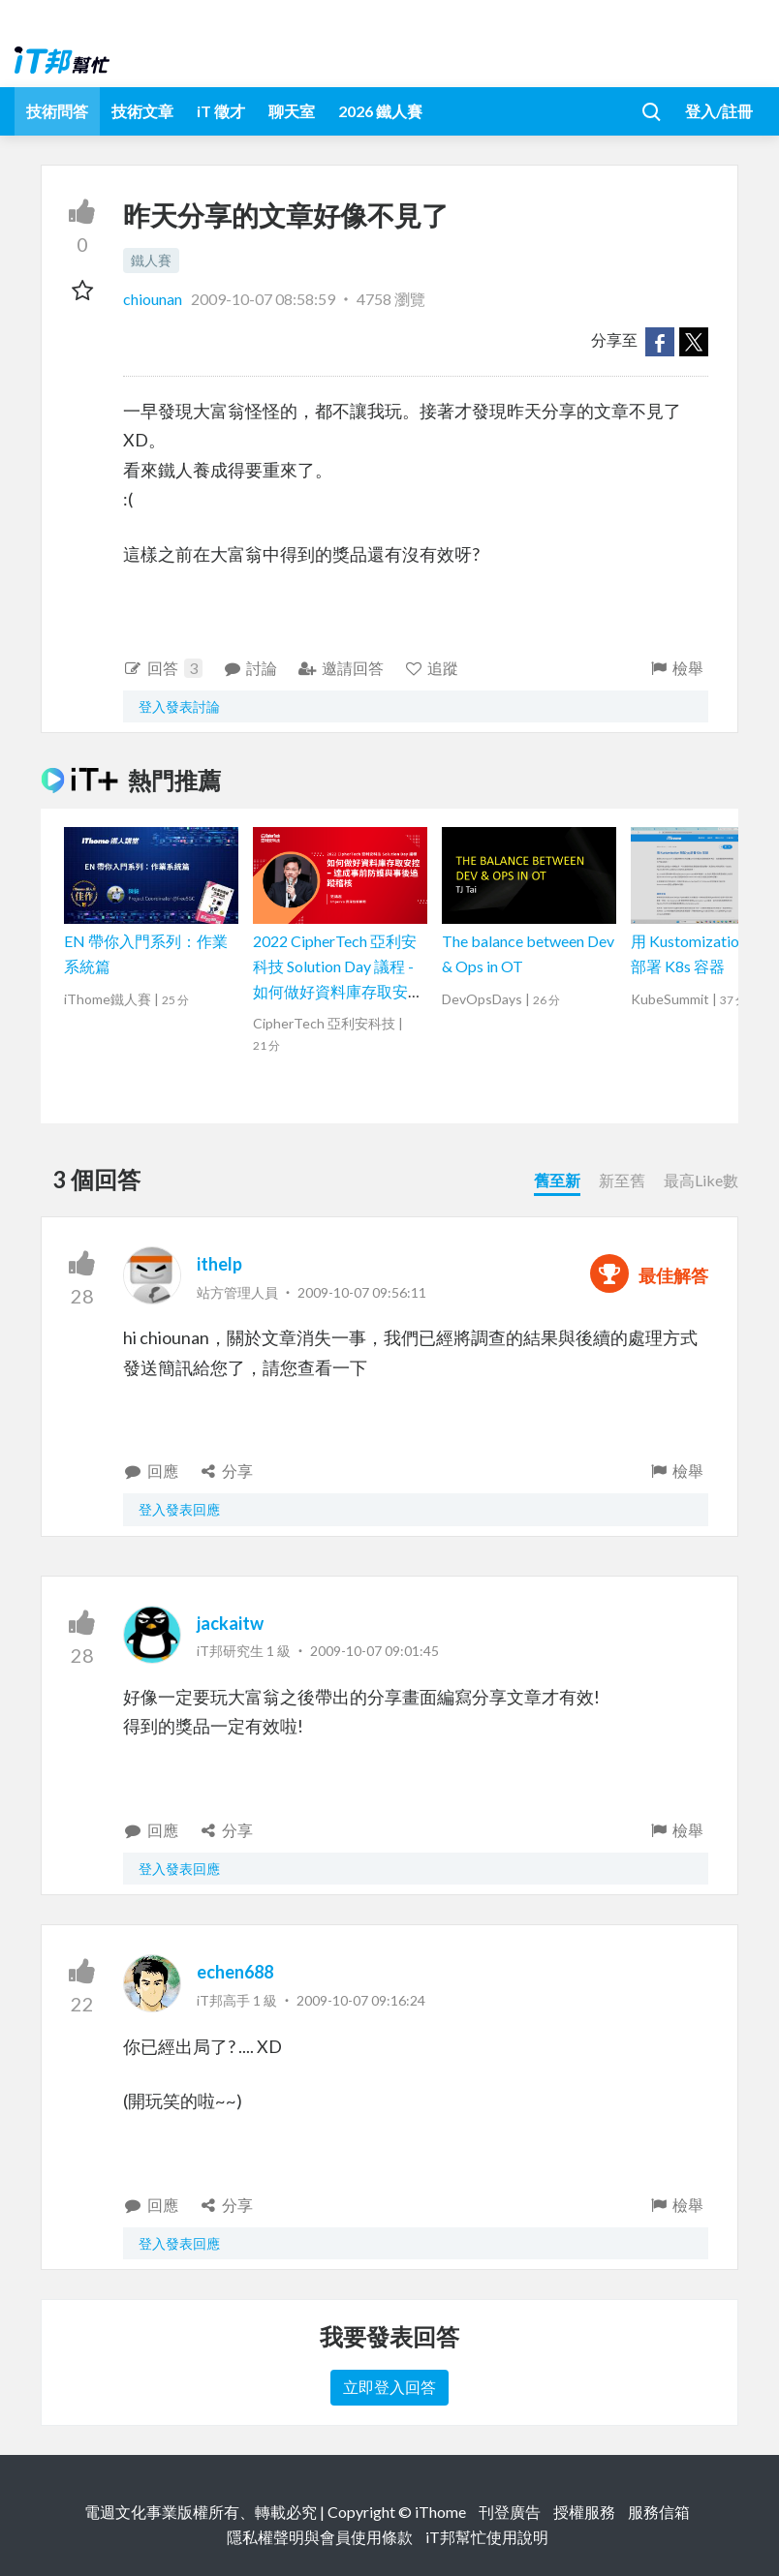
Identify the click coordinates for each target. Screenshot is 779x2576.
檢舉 (675, 668)
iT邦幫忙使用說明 (486, 2537)
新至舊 (622, 1180)
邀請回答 (340, 668)
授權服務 (584, 2511)
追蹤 (431, 668)
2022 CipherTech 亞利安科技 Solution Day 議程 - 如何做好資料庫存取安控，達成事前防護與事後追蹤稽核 (338, 990)
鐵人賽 (151, 260)
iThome (440, 2511)
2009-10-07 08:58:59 (263, 299)
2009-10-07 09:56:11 (361, 1292)
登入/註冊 (719, 111)
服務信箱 (659, 2511)
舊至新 (557, 1180)
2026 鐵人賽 (380, 111)
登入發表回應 (179, 1509)
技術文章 (142, 111)
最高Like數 (701, 1180)
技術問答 (57, 111)
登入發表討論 (179, 706)
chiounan (154, 299)
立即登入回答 (389, 2386)
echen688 (235, 1971)
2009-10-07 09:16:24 (360, 2000)
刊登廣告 (510, 2511)
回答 (163, 668)
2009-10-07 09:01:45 (374, 1650)
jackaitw (230, 1623)
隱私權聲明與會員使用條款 (320, 2537)
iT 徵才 (221, 111)
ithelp (219, 1263)
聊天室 (291, 111)
